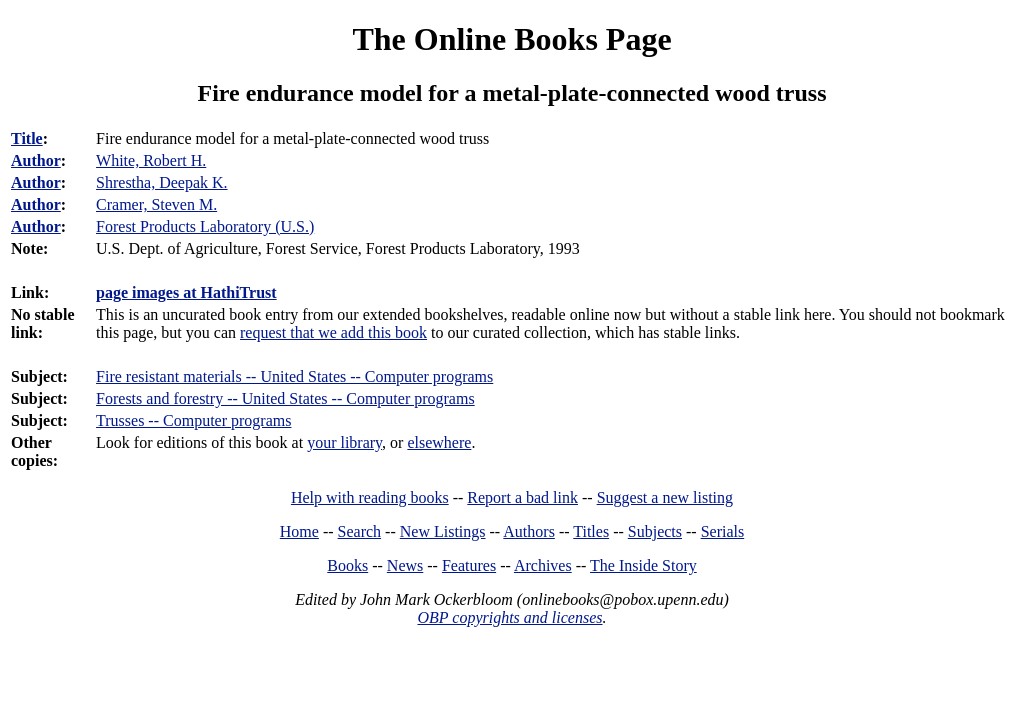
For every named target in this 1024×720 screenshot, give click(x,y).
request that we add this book (333, 332)
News (405, 565)
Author (36, 160)
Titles (591, 531)
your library (344, 442)
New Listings (443, 531)
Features (469, 565)
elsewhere (439, 442)
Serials (723, 531)
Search (360, 531)
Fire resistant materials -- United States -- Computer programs (294, 376)
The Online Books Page (511, 39)
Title (27, 138)
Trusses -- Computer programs (193, 420)
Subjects (655, 531)
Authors (529, 531)
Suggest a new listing (665, 497)
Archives (543, 565)
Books (347, 565)
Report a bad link (522, 497)
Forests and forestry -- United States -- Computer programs (285, 398)
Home (299, 531)
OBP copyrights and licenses (509, 617)
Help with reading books (370, 497)
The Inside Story (643, 565)
